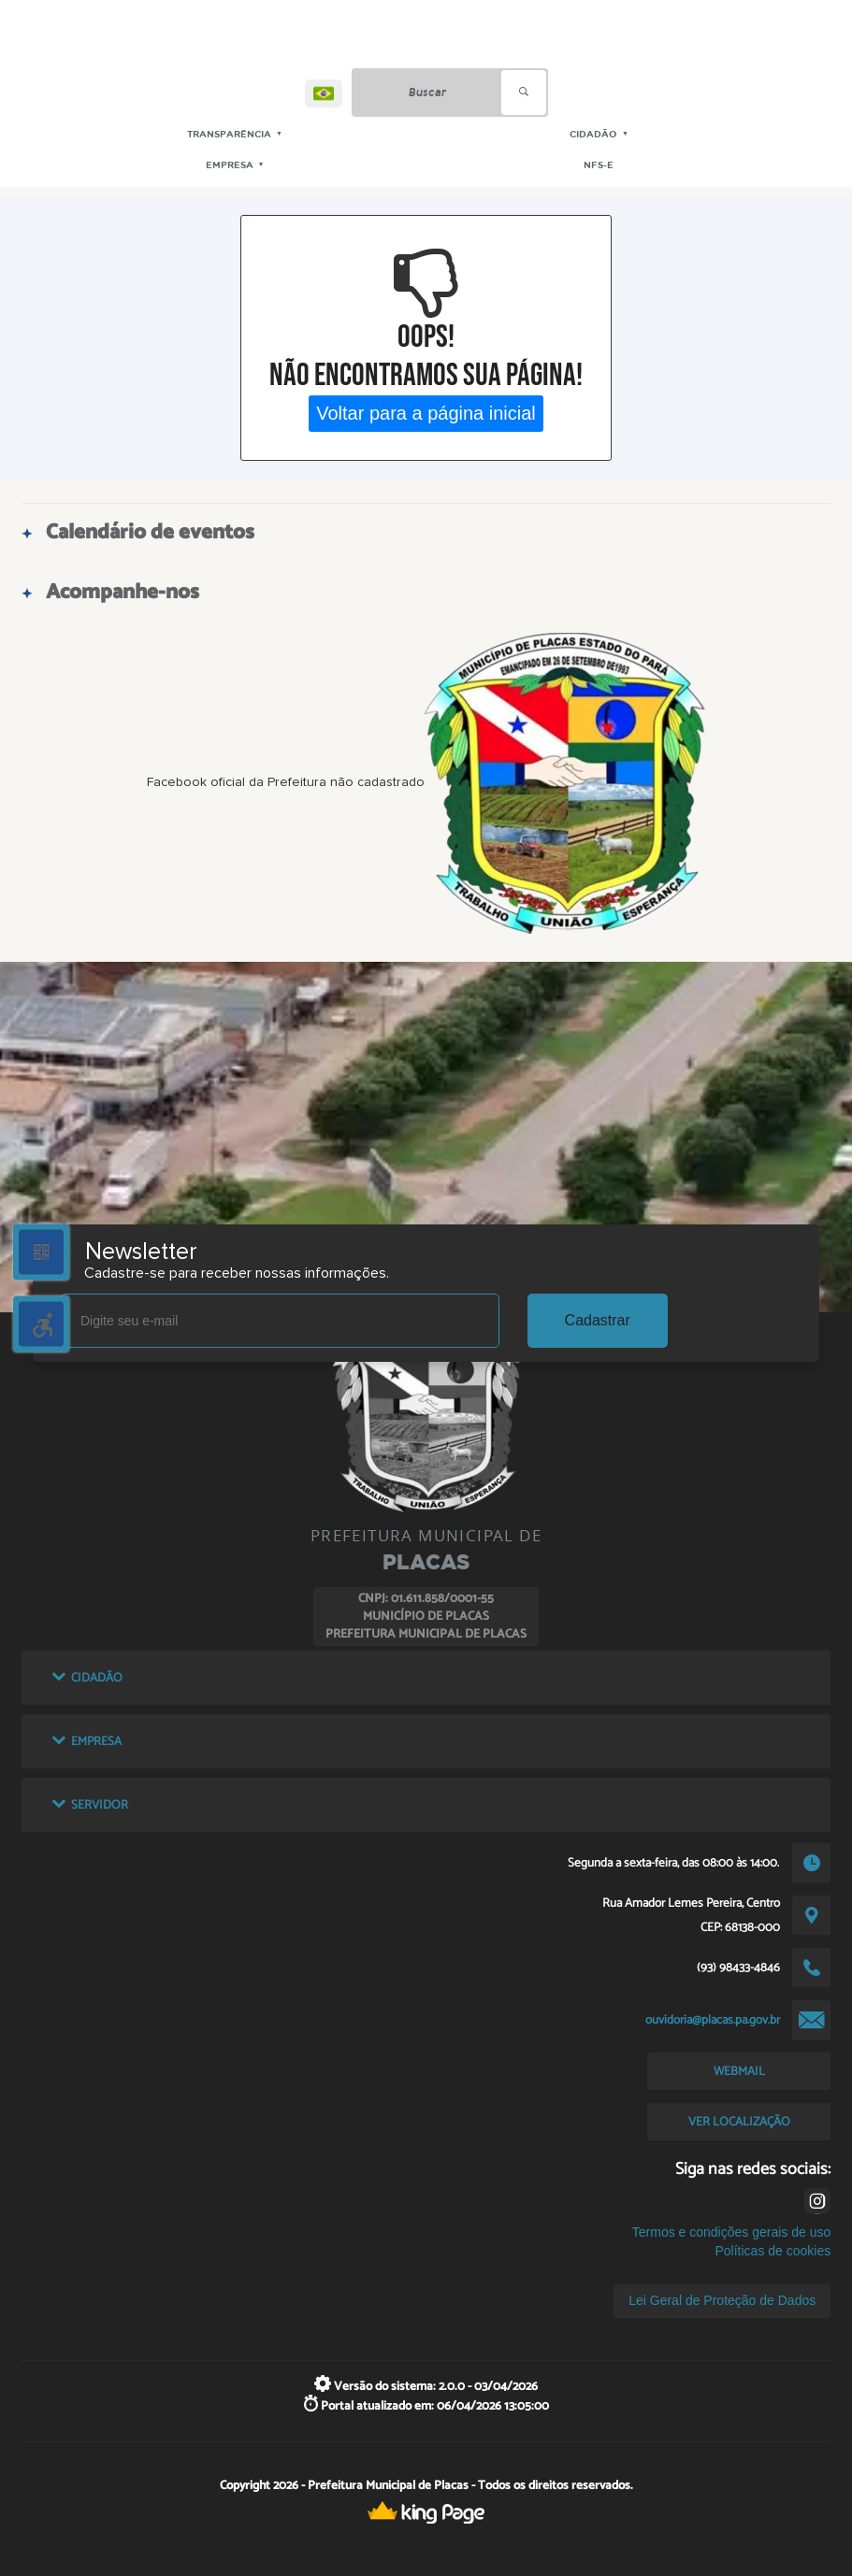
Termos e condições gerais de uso (731, 2232)
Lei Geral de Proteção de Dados (722, 2300)
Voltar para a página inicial (426, 413)
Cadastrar (597, 1320)
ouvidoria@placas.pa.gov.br (712, 2020)
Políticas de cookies (772, 2250)
